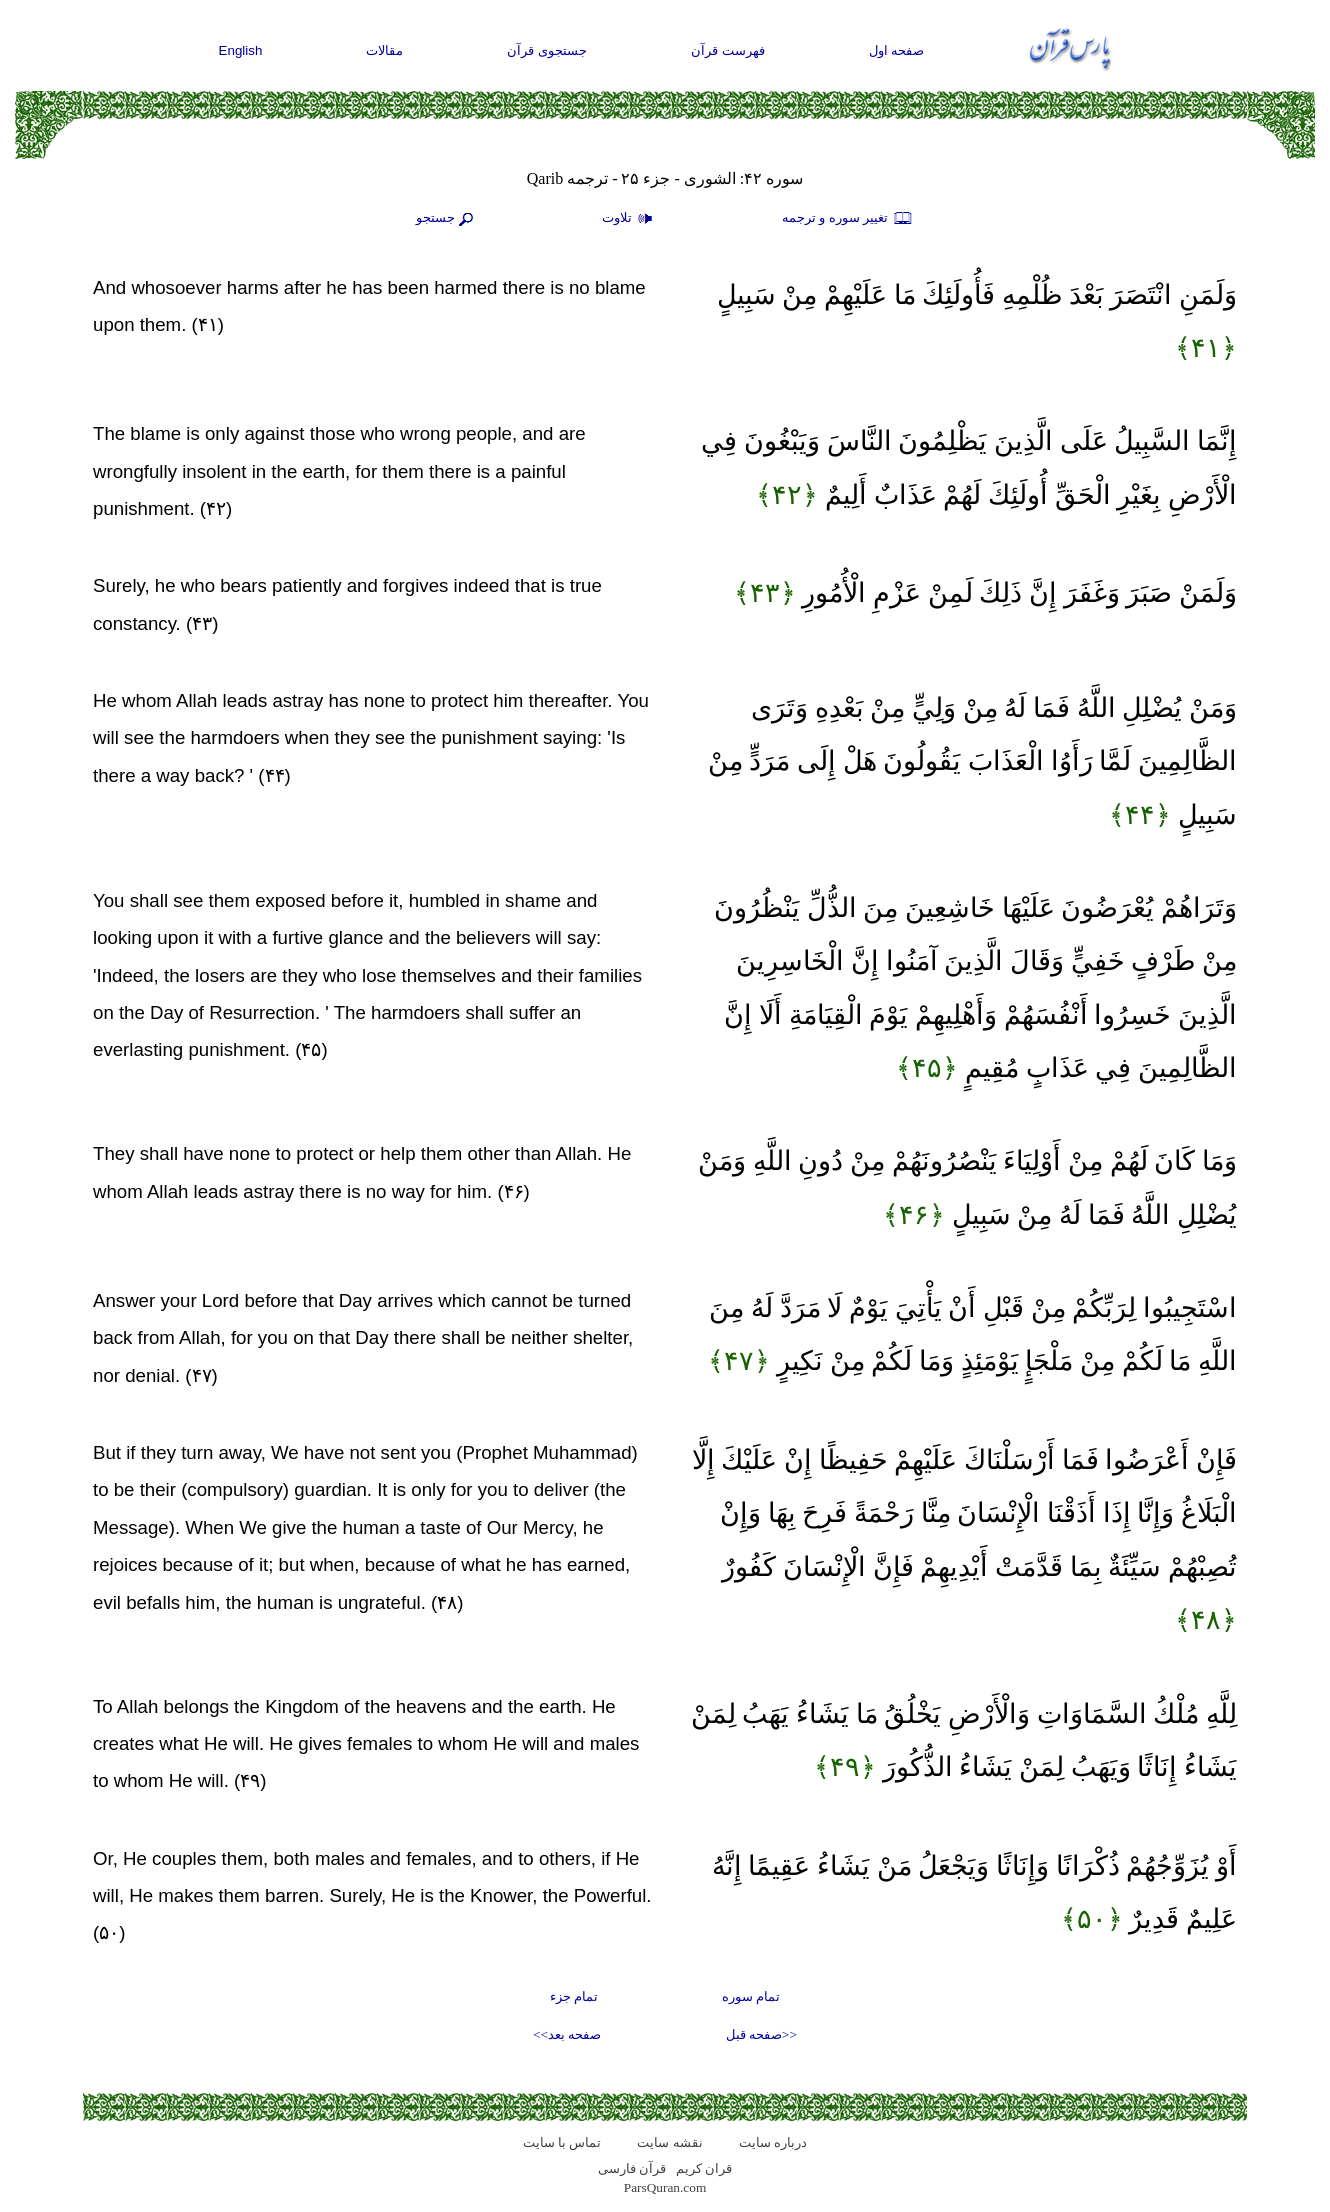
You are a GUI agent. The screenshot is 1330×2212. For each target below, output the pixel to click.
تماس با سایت (562, 2142)
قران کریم (704, 2168)
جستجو (447, 219)
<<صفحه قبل (761, 2034)
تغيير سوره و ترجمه (848, 219)
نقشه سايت (669, 2142)
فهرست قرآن (728, 50)
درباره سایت (773, 2142)
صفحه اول (897, 50)
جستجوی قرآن (547, 50)
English (241, 50)
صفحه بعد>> (567, 2034)
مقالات (384, 50)
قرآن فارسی (632, 2168)
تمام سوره (751, 1996)
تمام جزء (574, 1996)
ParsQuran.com (665, 2187)
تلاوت (630, 219)
